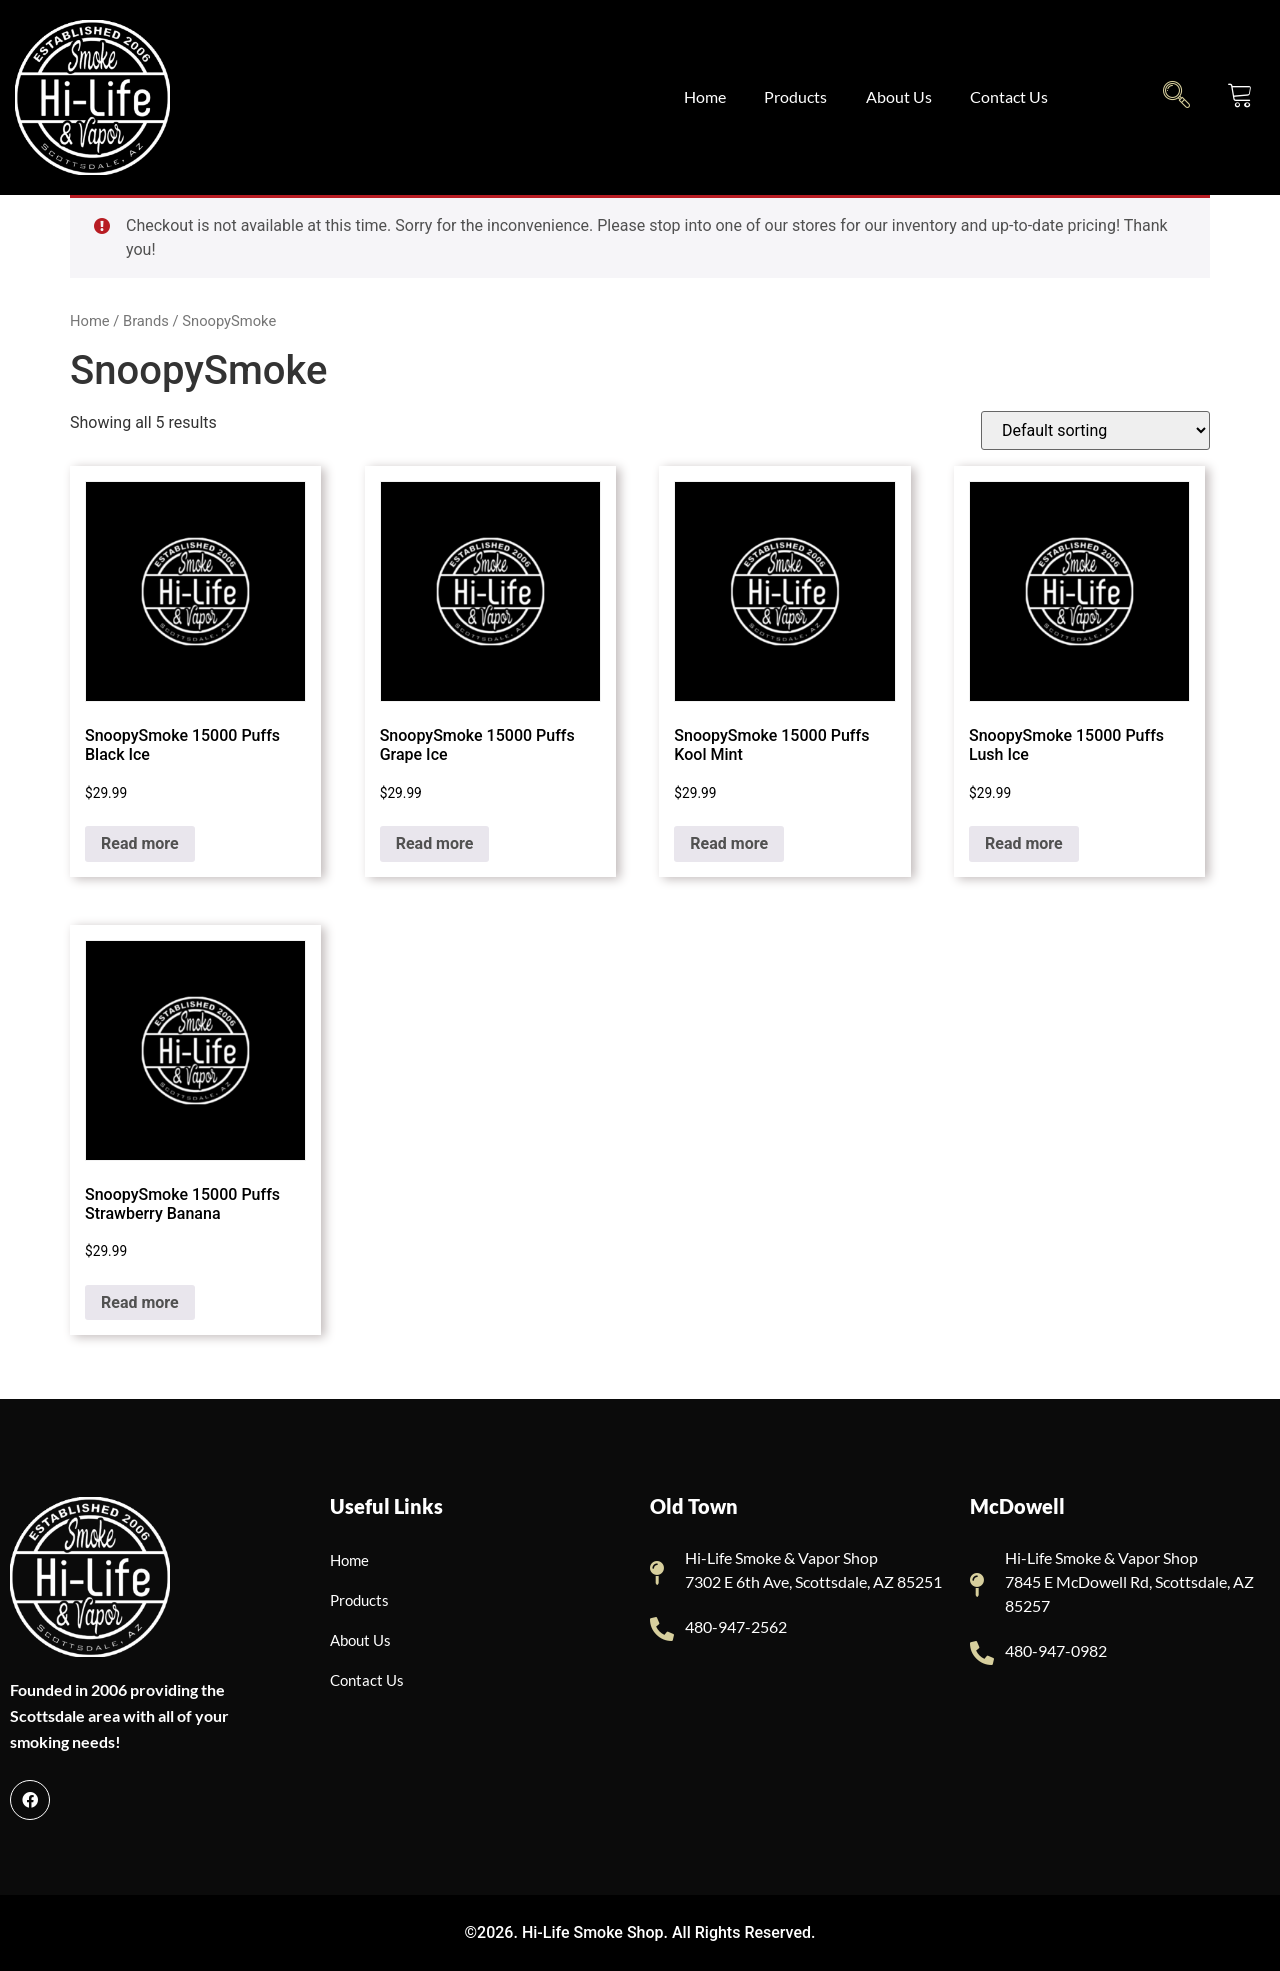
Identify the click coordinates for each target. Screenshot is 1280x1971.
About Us (903, 96)
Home (706, 96)
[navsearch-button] (1176, 94)
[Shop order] (1095, 430)
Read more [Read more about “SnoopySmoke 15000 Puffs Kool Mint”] (729, 843)
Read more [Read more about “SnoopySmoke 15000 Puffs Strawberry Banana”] (140, 1302)
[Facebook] (30, 1800)
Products (798, 96)
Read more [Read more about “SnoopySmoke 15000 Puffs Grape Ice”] (435, 843)
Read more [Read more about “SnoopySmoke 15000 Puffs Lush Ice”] (1024, 843)
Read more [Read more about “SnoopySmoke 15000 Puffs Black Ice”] (140, 843)
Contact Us (1015, 96)
